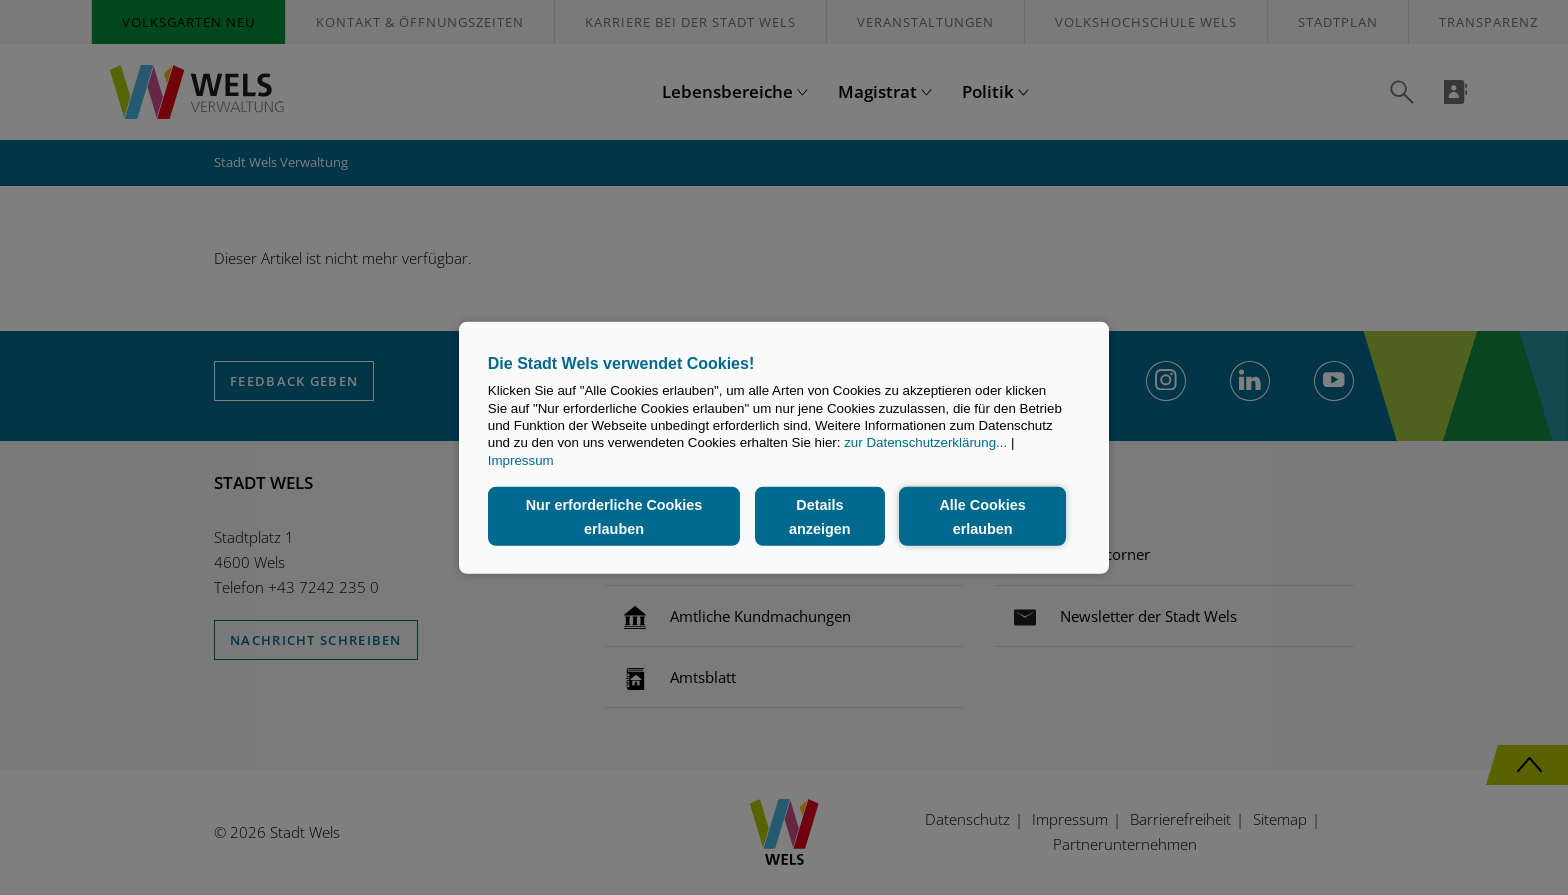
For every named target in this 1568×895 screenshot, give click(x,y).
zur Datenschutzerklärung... (925, 442)
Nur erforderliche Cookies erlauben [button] (614, 516)
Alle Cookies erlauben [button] (982, 516)
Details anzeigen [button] (820, 516)
